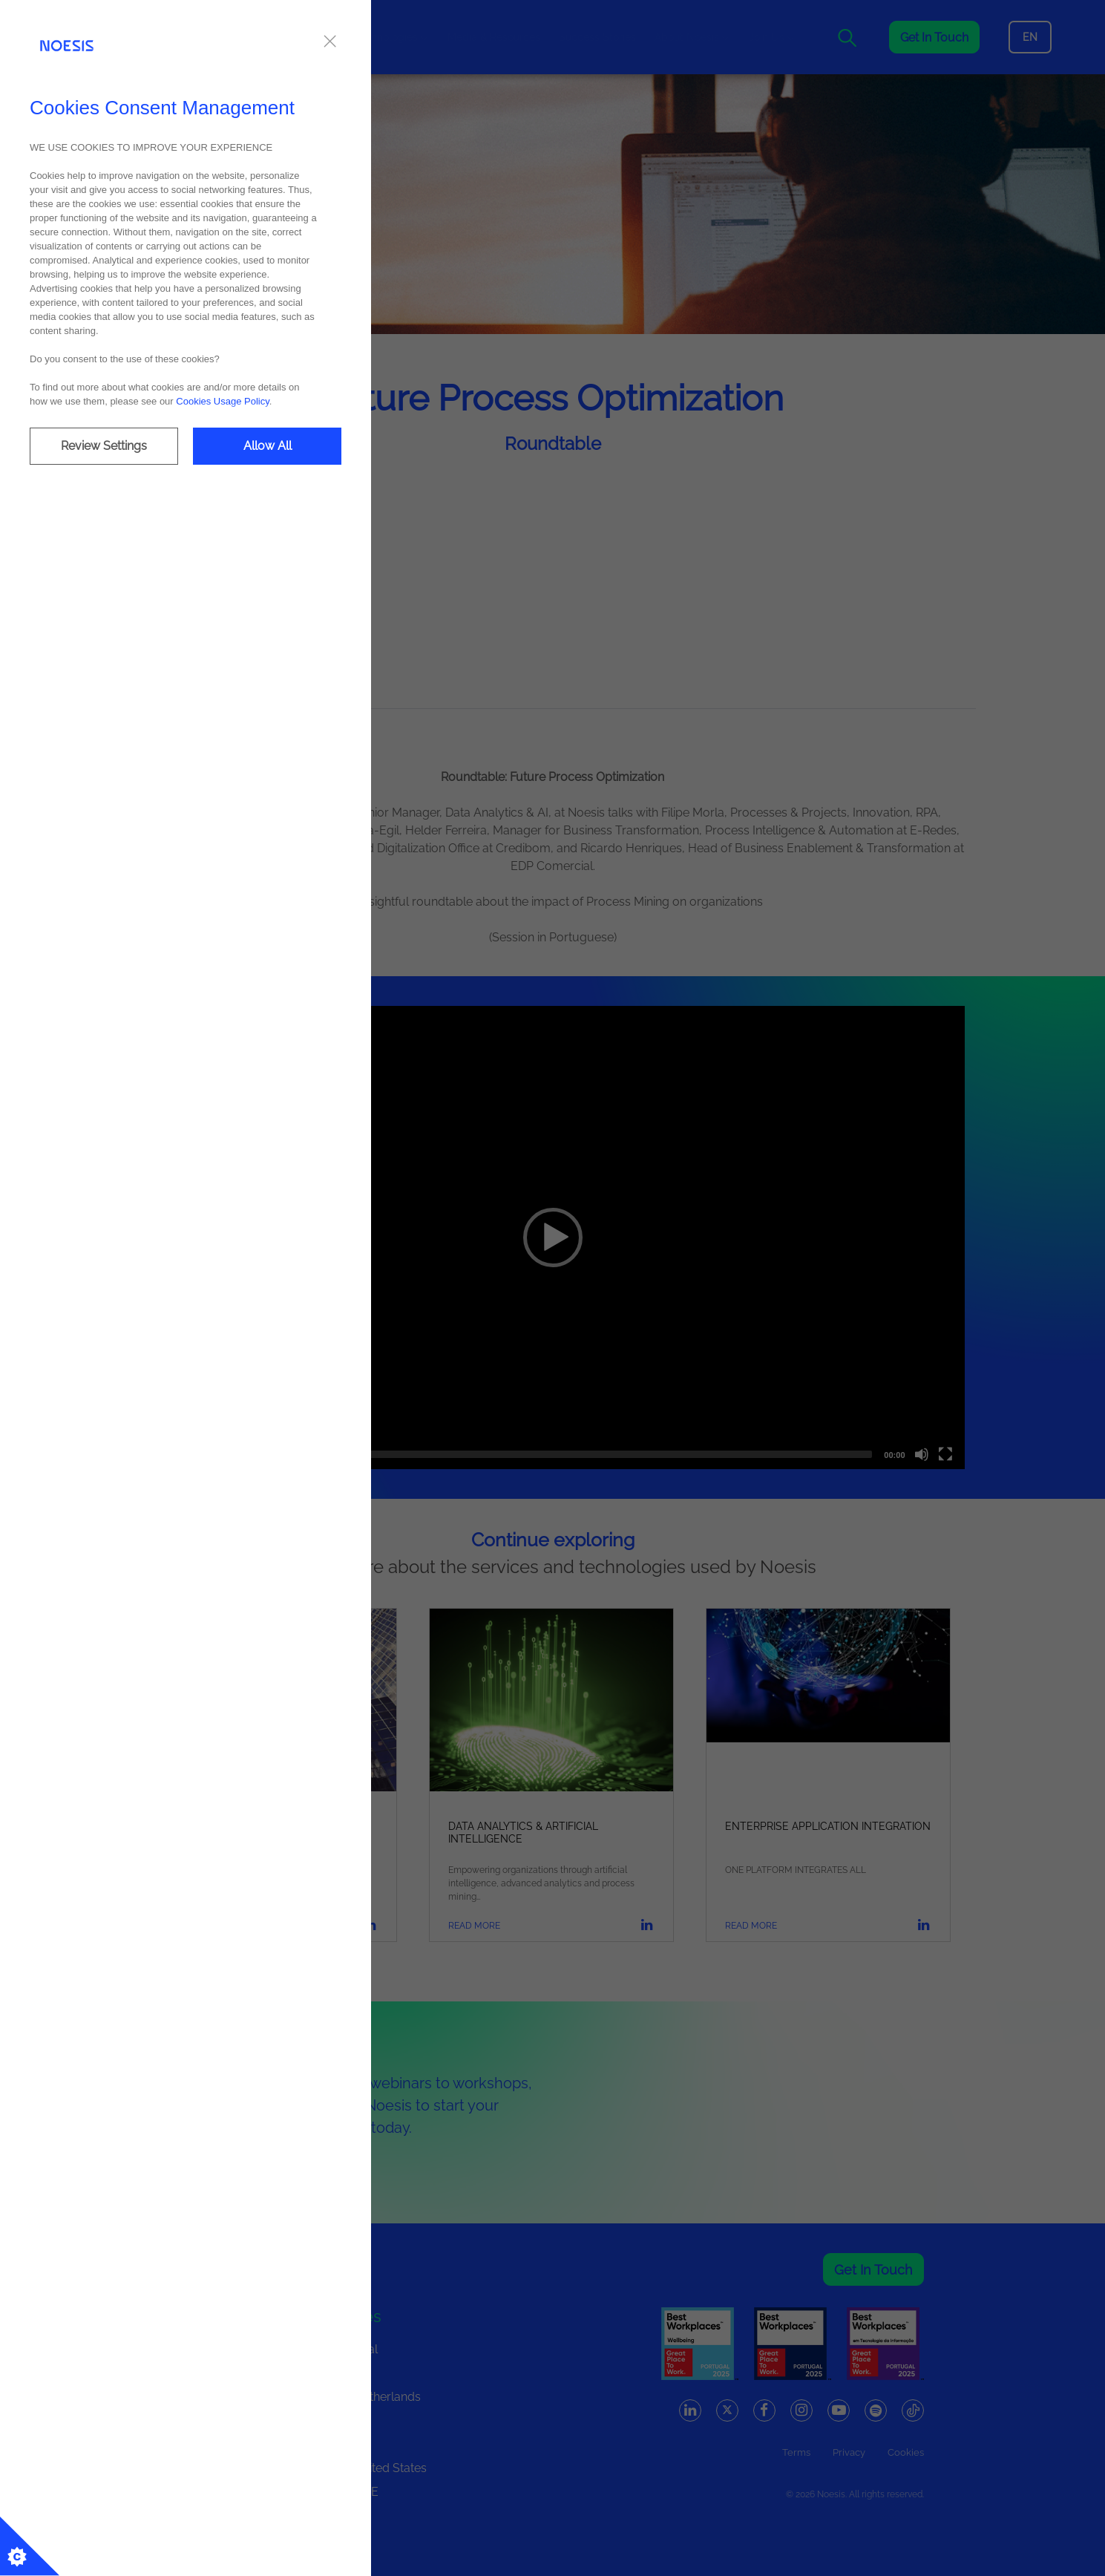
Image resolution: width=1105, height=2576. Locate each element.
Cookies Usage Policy (222, 401)
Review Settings (104, 446)
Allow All (267, 446)
